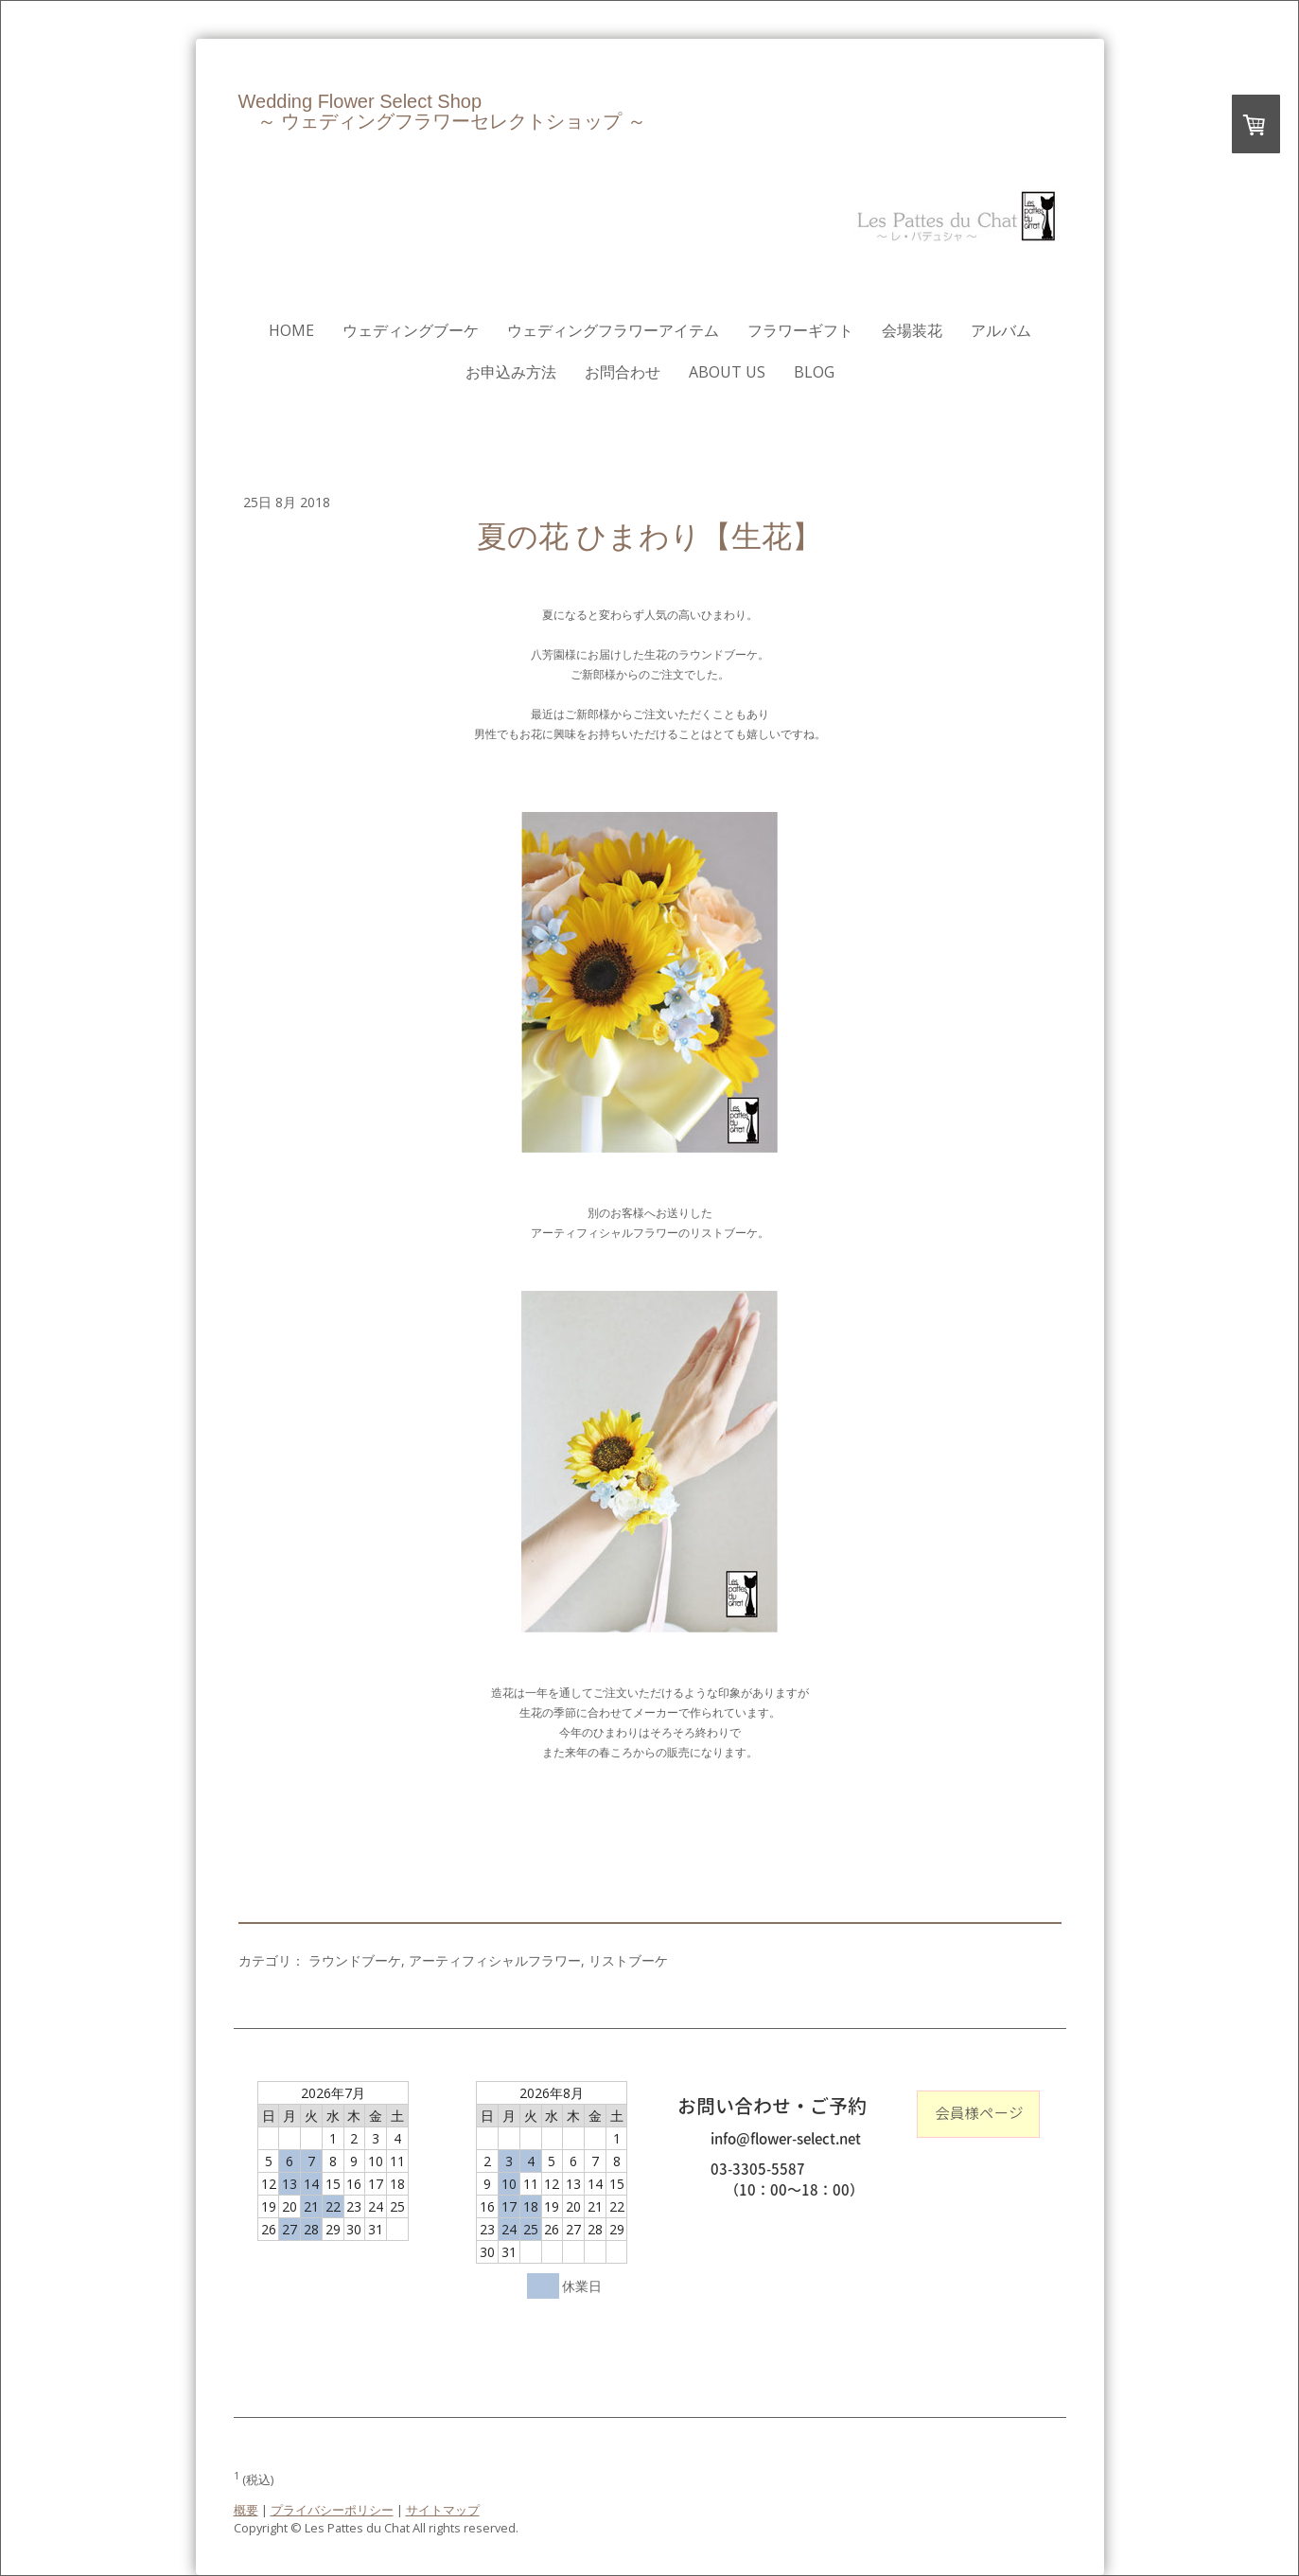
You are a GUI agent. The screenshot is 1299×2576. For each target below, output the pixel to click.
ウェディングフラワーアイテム (613, 330)
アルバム (1001, 330)
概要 (246, 2509)
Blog (814, 372)
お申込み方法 (510, 372)
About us (727, 372)
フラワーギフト (800, 330)
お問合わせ (622, 372)
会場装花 (912, 330)
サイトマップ (443, 2509)
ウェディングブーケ (410, 330)
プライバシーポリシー (332, 2509)
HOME (291, 330)
